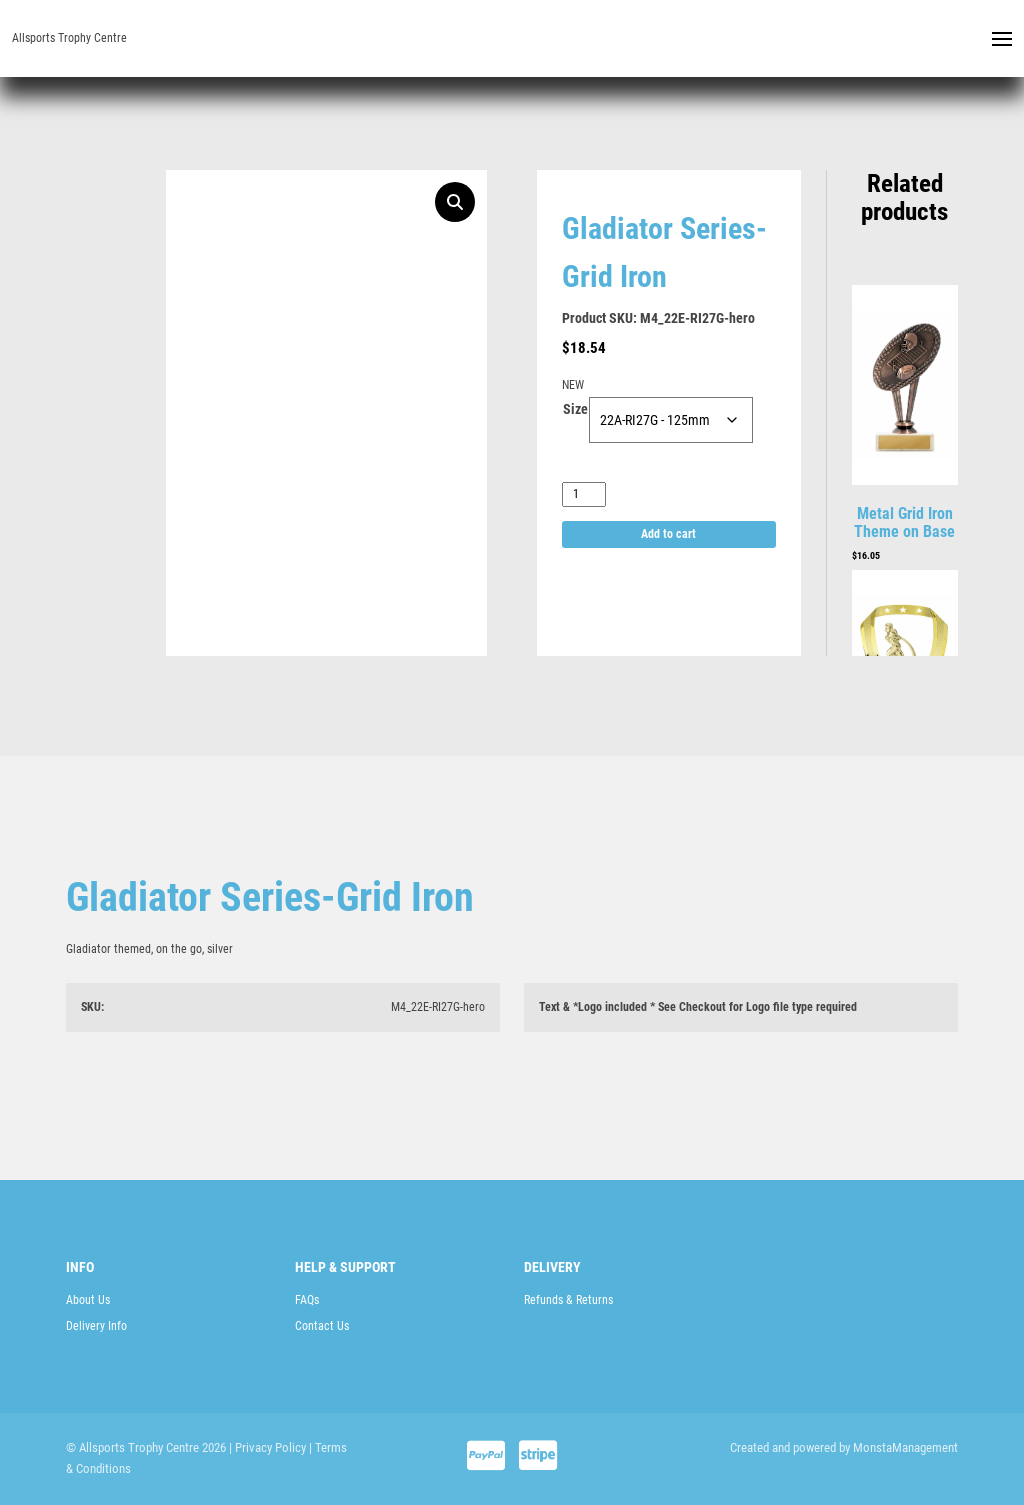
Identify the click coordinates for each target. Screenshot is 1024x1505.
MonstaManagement (905, 1447)
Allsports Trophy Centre (69, 38)
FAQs (307, 1300)
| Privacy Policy (267, 1447)
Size (575, 409)
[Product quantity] (584, 494)
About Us (88, 1300)
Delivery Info (96, 1326)
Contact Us (322, 1326)
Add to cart (668, 534)
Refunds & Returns (568, 1300)
